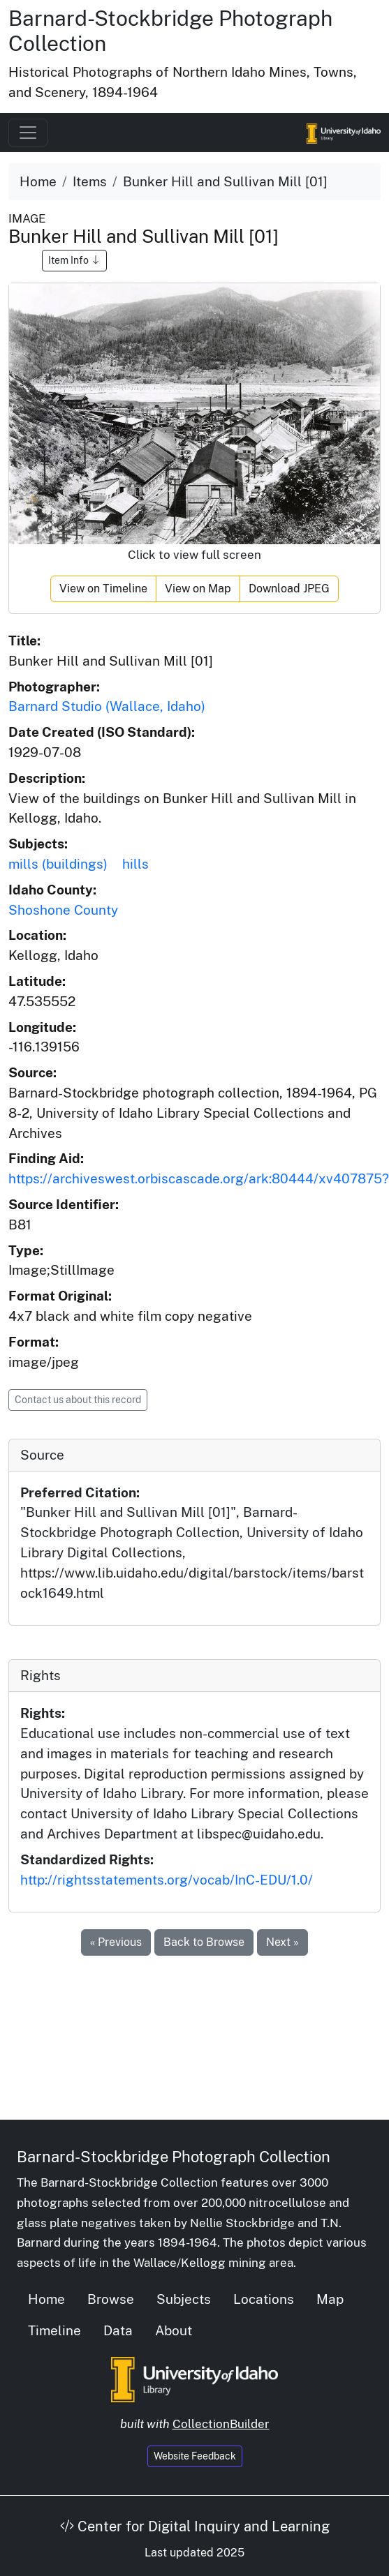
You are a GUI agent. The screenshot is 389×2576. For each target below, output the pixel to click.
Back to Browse (203, 1942)
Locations (263, 2299)
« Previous (116, 1942)
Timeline (54, 2330)
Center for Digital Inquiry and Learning (195, 2526)
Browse (110, 2299)
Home (38, 181)
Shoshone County (63, 910)
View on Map (198, 588)
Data (118, 2330)
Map (330, 2299)
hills (135, 863)
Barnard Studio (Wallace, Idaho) (106, 706)
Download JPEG (289, 588)
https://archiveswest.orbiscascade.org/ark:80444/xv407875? (198, 1178)
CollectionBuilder (221, 2424)
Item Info (74, 260)
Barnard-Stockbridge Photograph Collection (173, 2157)
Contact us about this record (78, 1399)
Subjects (183, 2299)
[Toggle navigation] (27, 133)
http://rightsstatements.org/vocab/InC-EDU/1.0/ (166, 1879)
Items (90, 181)
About (173, 2330)
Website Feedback (195, 2456)
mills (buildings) (58, 863)
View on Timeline (103, 588)
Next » (282, 1942)
